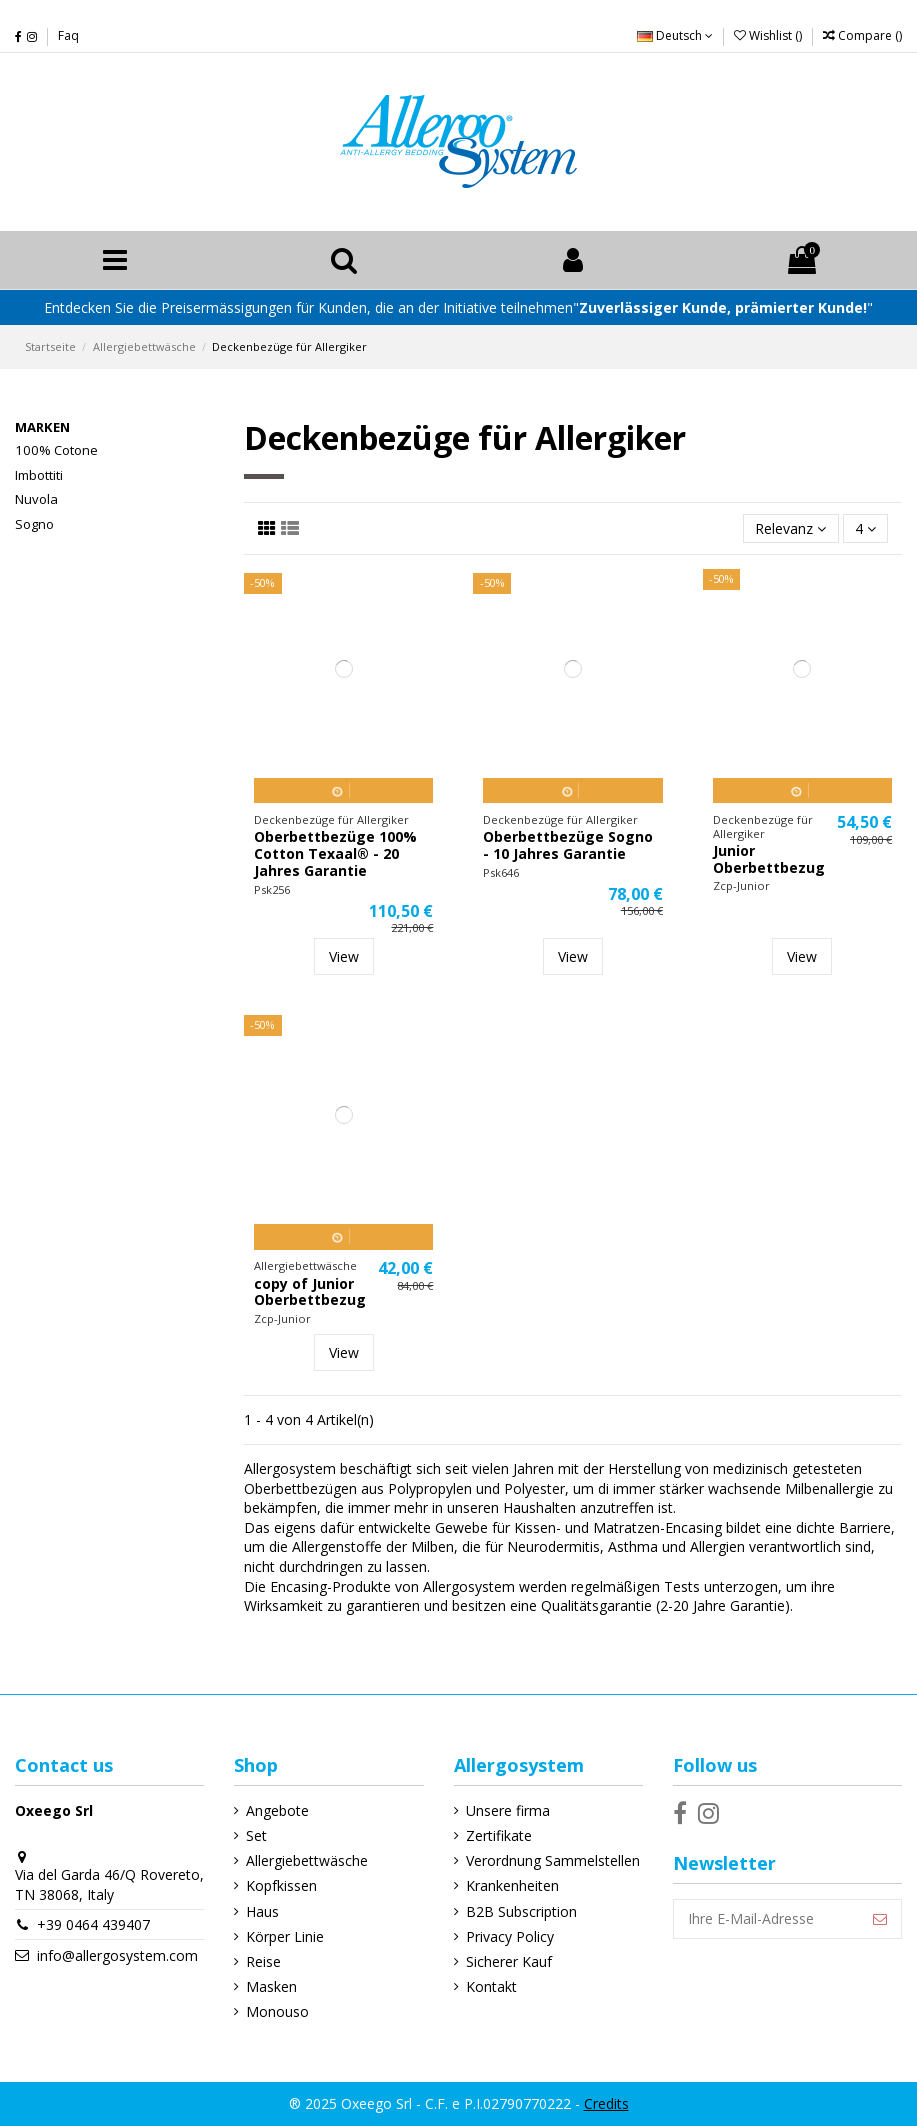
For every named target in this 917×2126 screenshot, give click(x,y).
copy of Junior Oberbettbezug (310, 1292)
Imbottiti (39, 475)
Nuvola (36, 499)
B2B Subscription (521, 1911)
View (344, 956)
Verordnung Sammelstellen (553, 1860)
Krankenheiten (512, 1885)
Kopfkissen (281, 1885)
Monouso (277, 2011)
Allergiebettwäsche (307, 1860)
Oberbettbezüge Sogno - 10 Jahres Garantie (568, 845)
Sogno (34, 524)
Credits (606, 2103)
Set (256, 1835)
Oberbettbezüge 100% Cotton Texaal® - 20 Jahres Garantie (335, 853)
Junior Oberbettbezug (769, 859)
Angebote (277, 1810)
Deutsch (675, 35)
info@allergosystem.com (117, 1955)
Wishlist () (769, 35)
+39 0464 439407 (93, 1924)
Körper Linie (285, 1936)
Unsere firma (508, 1810)
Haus (262, 1911)
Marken (42, 427)
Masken (271, 1986)
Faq (68, 35)
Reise (263, 1961)
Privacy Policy (510, 1936)
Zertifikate (499, 1835)
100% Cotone (56, 450)
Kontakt (491, 1986)
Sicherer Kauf (509, 1961)
